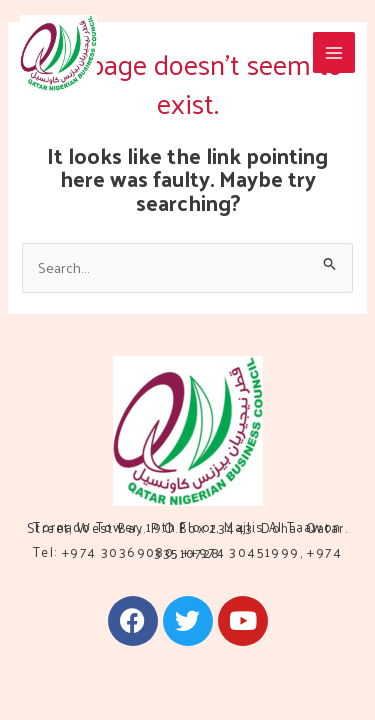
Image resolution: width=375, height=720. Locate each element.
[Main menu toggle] (334, 53)
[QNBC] (58, 53)
